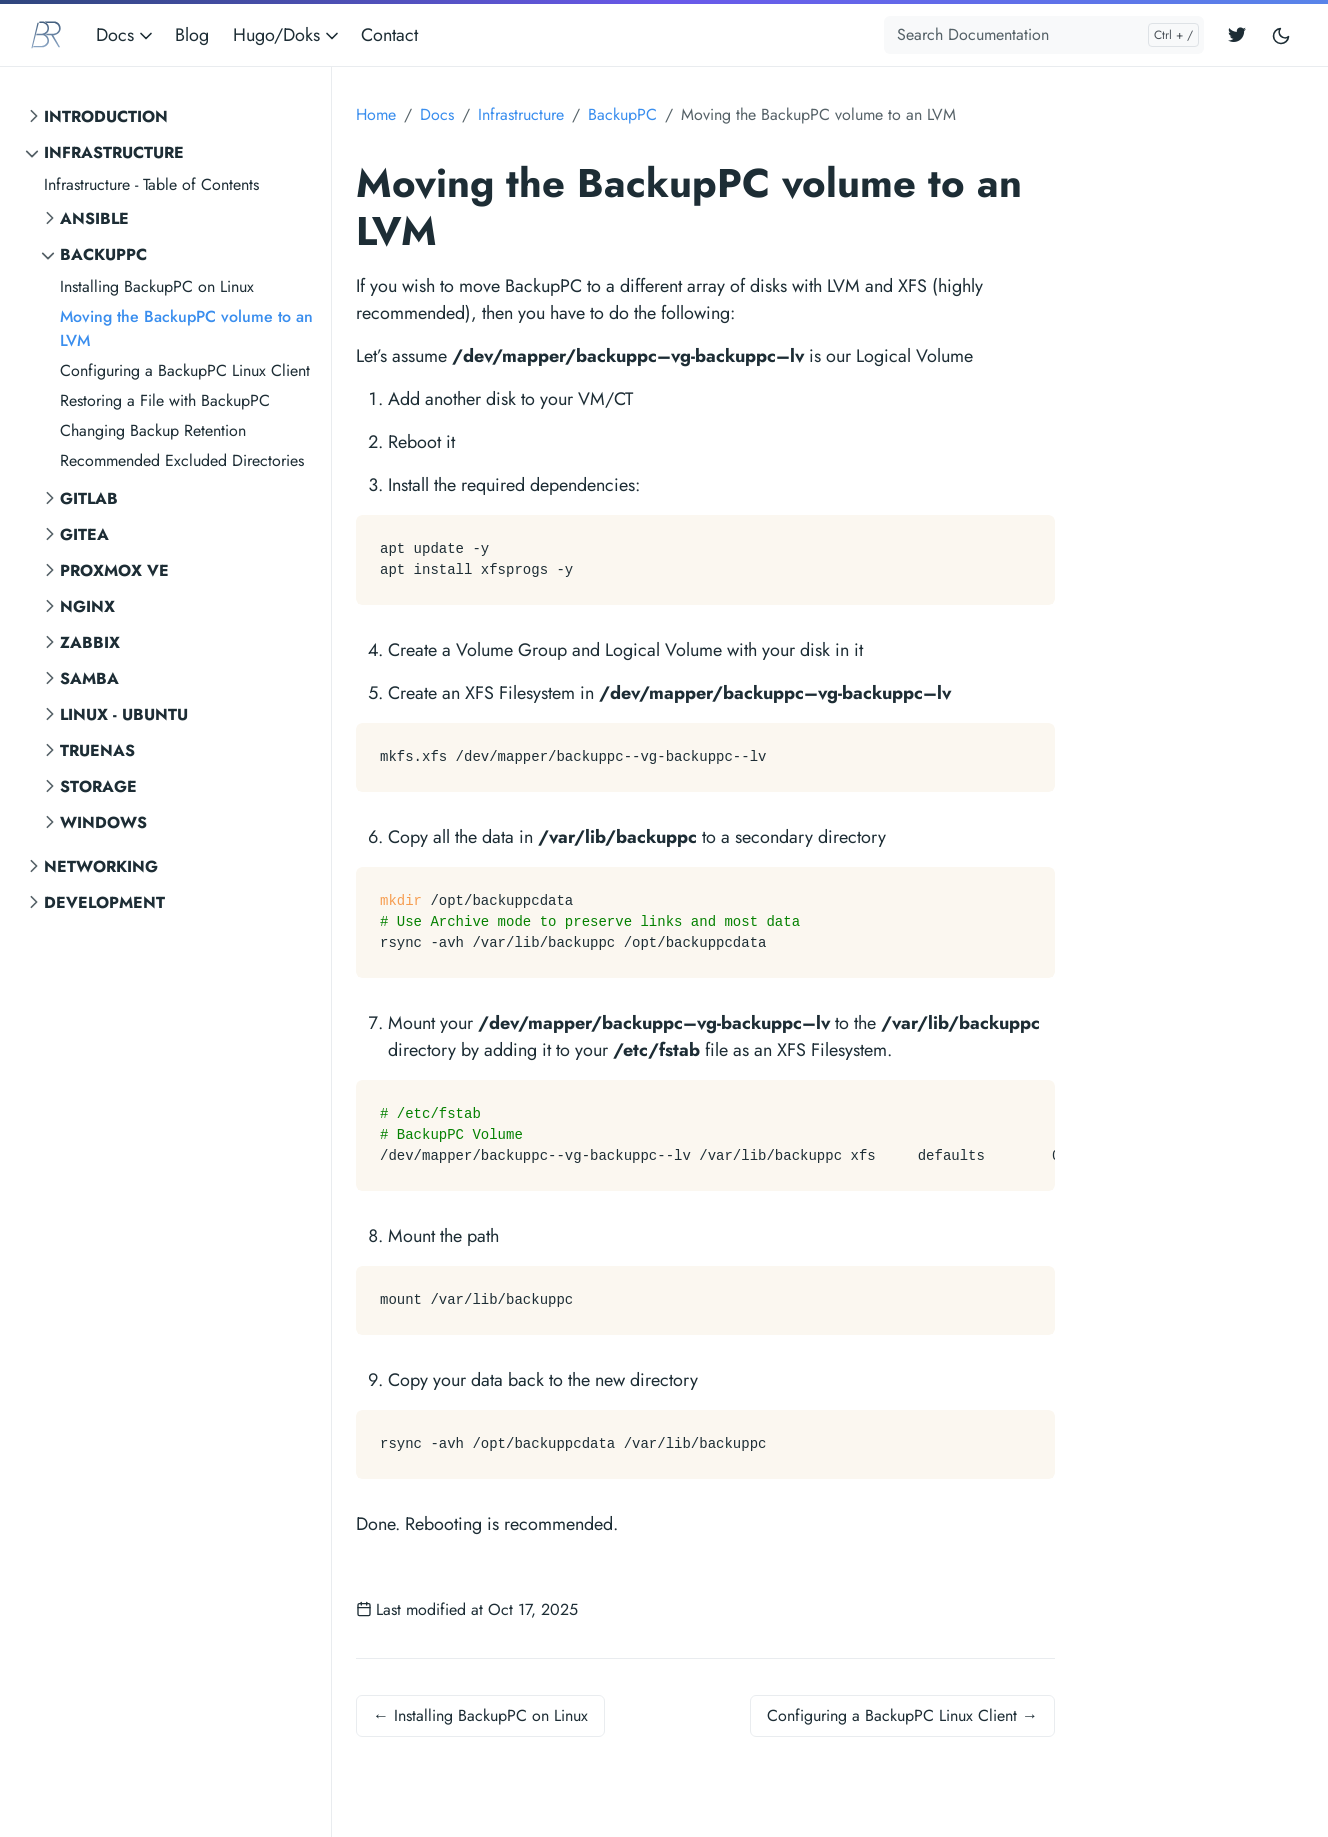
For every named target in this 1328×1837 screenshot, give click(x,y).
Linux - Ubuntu (124, 714)
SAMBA (89, 678)
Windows (103, 822)
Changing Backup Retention (153, 430)
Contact (389, 35)
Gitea (84, 534)
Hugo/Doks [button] (287, 35)
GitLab (89, 498)
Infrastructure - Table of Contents (151, 184)
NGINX (87, 606)
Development (104, 902)
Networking (101, 866)
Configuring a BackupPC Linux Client (185, 370)
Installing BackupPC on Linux (157, 286)
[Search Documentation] (1044, 35)
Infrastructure (114, 152)
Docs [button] (126, 35)
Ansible (94, 218)
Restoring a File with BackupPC (165, 400)
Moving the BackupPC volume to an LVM (186, 328)
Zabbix (90, 642)
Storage (98, 786)
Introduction (106, 116)
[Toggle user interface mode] (1281, 35)
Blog (192, 35)
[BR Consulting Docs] (46, 35)
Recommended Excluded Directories (182, 460)
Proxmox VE (114, 570)
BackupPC (103, 254)
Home (376, 114)
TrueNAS (97, 750)
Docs (437, 114)
